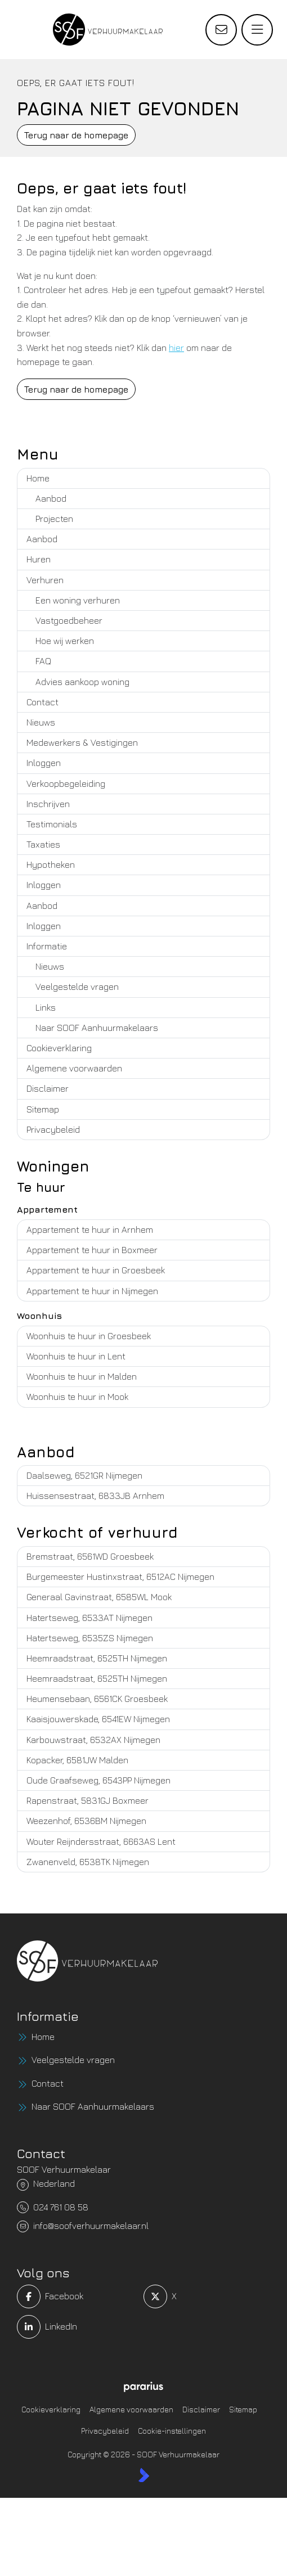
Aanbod (50, 498)
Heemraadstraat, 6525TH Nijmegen (96, 1658)
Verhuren (45, 580)
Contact (42, 702)
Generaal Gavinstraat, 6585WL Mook (99, 1597)
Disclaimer (47, 1088)
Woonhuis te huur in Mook (77, 1396)
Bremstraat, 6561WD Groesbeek (90, 1556)
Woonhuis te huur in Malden (81, 1376)
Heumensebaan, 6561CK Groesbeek (97, 1699)
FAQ (43, 661)
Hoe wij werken (64, 641)
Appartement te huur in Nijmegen (92, 1291)
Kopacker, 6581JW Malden (77, 1760)
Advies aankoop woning (82, 682)
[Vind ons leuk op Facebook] (77, 2296)
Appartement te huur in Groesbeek (95, 1270)
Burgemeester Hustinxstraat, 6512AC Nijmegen (120, 1576)
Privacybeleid (53, 1129)
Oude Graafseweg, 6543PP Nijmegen (98, 1780)
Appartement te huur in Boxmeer (92, 1250)
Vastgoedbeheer (68, 620)
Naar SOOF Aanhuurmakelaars (96, 1028)
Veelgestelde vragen (77, 986)
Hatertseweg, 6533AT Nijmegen (89, 1618)
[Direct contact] (221, 30)
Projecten (54, 519)
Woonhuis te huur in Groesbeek (88, 1336)
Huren (38, 559)
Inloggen (43, 763)
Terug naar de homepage (76, 135)
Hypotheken (50, 864)
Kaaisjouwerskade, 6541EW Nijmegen (98, 1719)
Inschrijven (48, 804)
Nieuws (40, 722)
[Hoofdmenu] (257, 30)
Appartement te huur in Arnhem (89, 1229)
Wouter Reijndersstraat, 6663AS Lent (101, 1841)
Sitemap (42, 1109)
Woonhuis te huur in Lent (75, 1356)
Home (38, 478)
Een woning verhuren (77, 600)
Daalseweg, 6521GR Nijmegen (84, 1475)
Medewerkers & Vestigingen (82, 742)
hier (176, 348)
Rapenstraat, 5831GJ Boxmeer (87, 1800)
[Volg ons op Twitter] (203, 2296)
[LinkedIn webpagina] (77, 2327)
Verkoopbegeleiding (65, 783)
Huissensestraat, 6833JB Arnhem (95, 1495)
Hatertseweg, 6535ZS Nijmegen (89, 1638)
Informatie (46, 946)
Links (45, 1007)
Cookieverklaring (59, 1048)
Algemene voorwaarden (74, 1068)
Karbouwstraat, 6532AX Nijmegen (93, 1740)
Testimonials (51, 824)
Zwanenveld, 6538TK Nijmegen (87, 1862)
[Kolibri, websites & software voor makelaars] (144, 2475)
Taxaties (43, 844)
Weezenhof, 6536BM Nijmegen (86, 1821)
